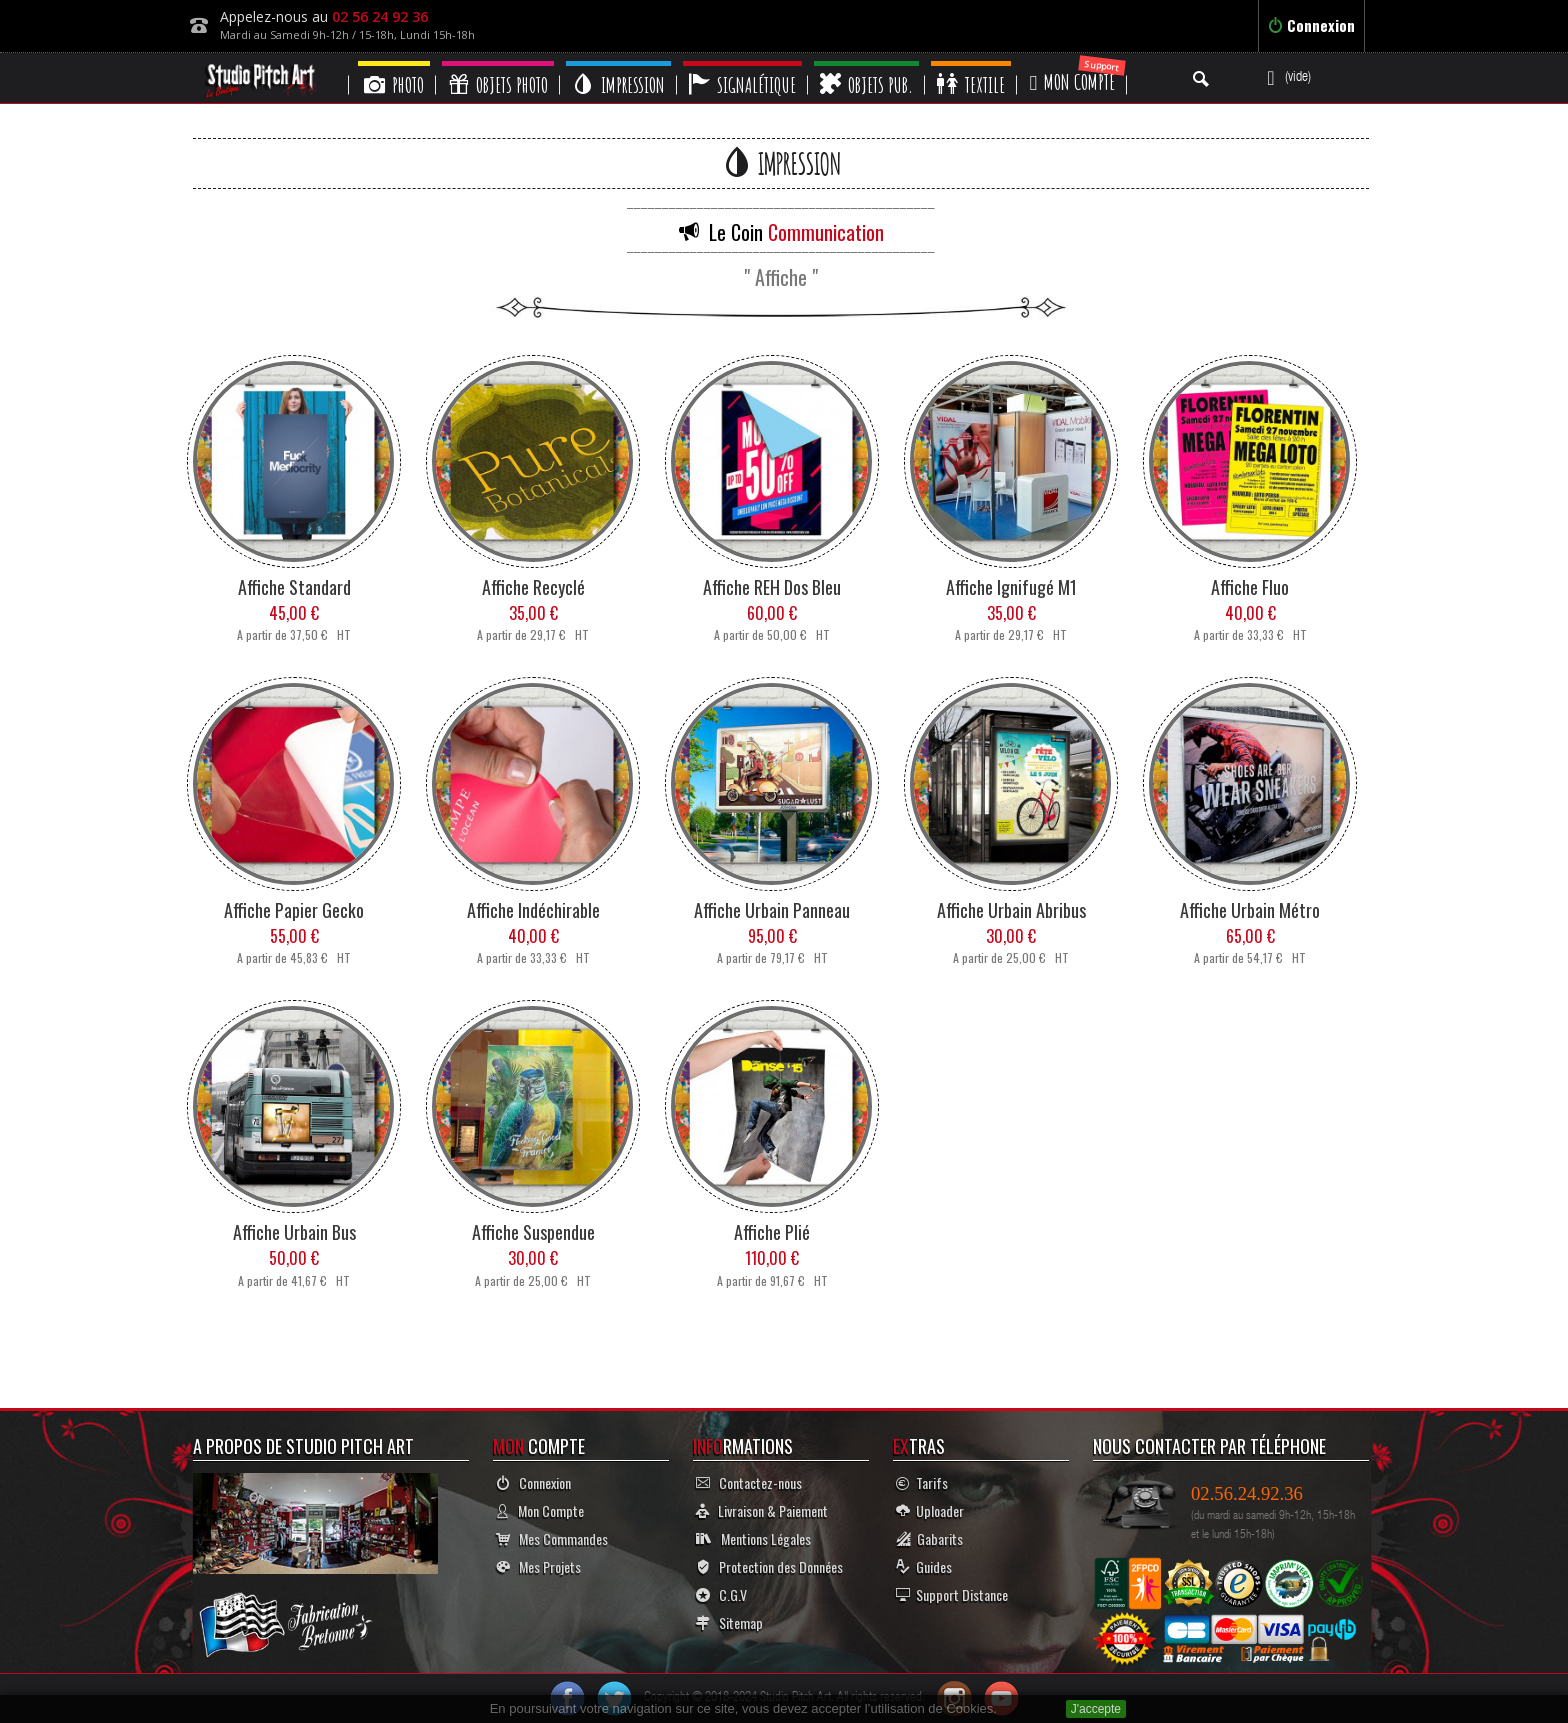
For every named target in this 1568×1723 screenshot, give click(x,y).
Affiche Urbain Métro (1250, 910)
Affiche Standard (294, 587)
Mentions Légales (753, 1538)
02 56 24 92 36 (380, 16)
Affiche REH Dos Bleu (772, 587)
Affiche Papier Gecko (294, 910)
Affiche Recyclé (533, 587)
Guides (924, 1566)
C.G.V (721, 1594)
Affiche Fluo (1250, 587)
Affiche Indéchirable (533, 910)
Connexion (1311, 25)
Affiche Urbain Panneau (772, 910)
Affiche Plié (772, 1232)
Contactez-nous (749, 1482)
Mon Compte (540, 1510)
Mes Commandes (552, 1538)
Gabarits (929, 1538)
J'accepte (1096, 1709)
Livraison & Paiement (762, 1510)
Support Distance (952, 1594)
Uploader (930, 1510)
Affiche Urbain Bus (294, 1232)
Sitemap (729, 1622)
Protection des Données (769, 1566)
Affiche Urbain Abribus (1011, 910)
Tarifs (922, 1482)
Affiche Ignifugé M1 (1011, 587)
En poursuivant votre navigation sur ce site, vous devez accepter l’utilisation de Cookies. (743, 1708)
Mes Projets (538, 1566)
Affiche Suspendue (533, 1232)
